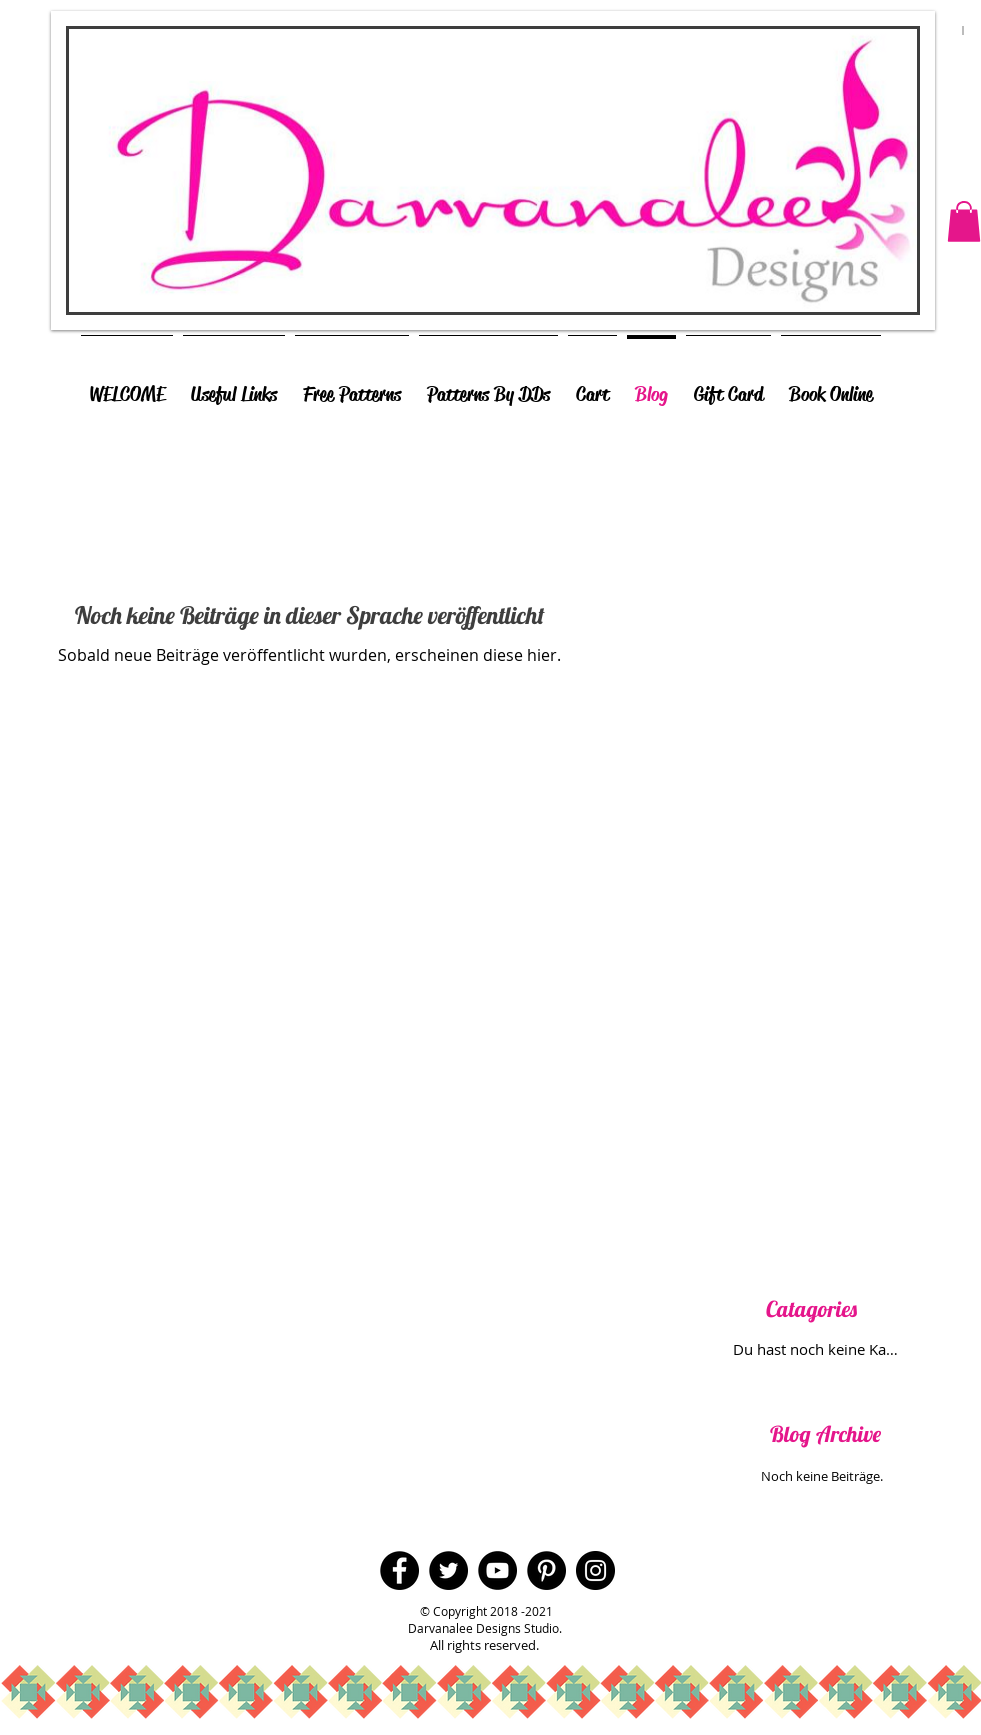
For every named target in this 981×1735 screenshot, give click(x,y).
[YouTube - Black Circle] (497, 1570)
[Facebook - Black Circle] (399, 1570)
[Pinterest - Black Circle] (546, 1570)
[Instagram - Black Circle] (595, 1570)
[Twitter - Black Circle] (448, 1570)
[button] (964, 221)
